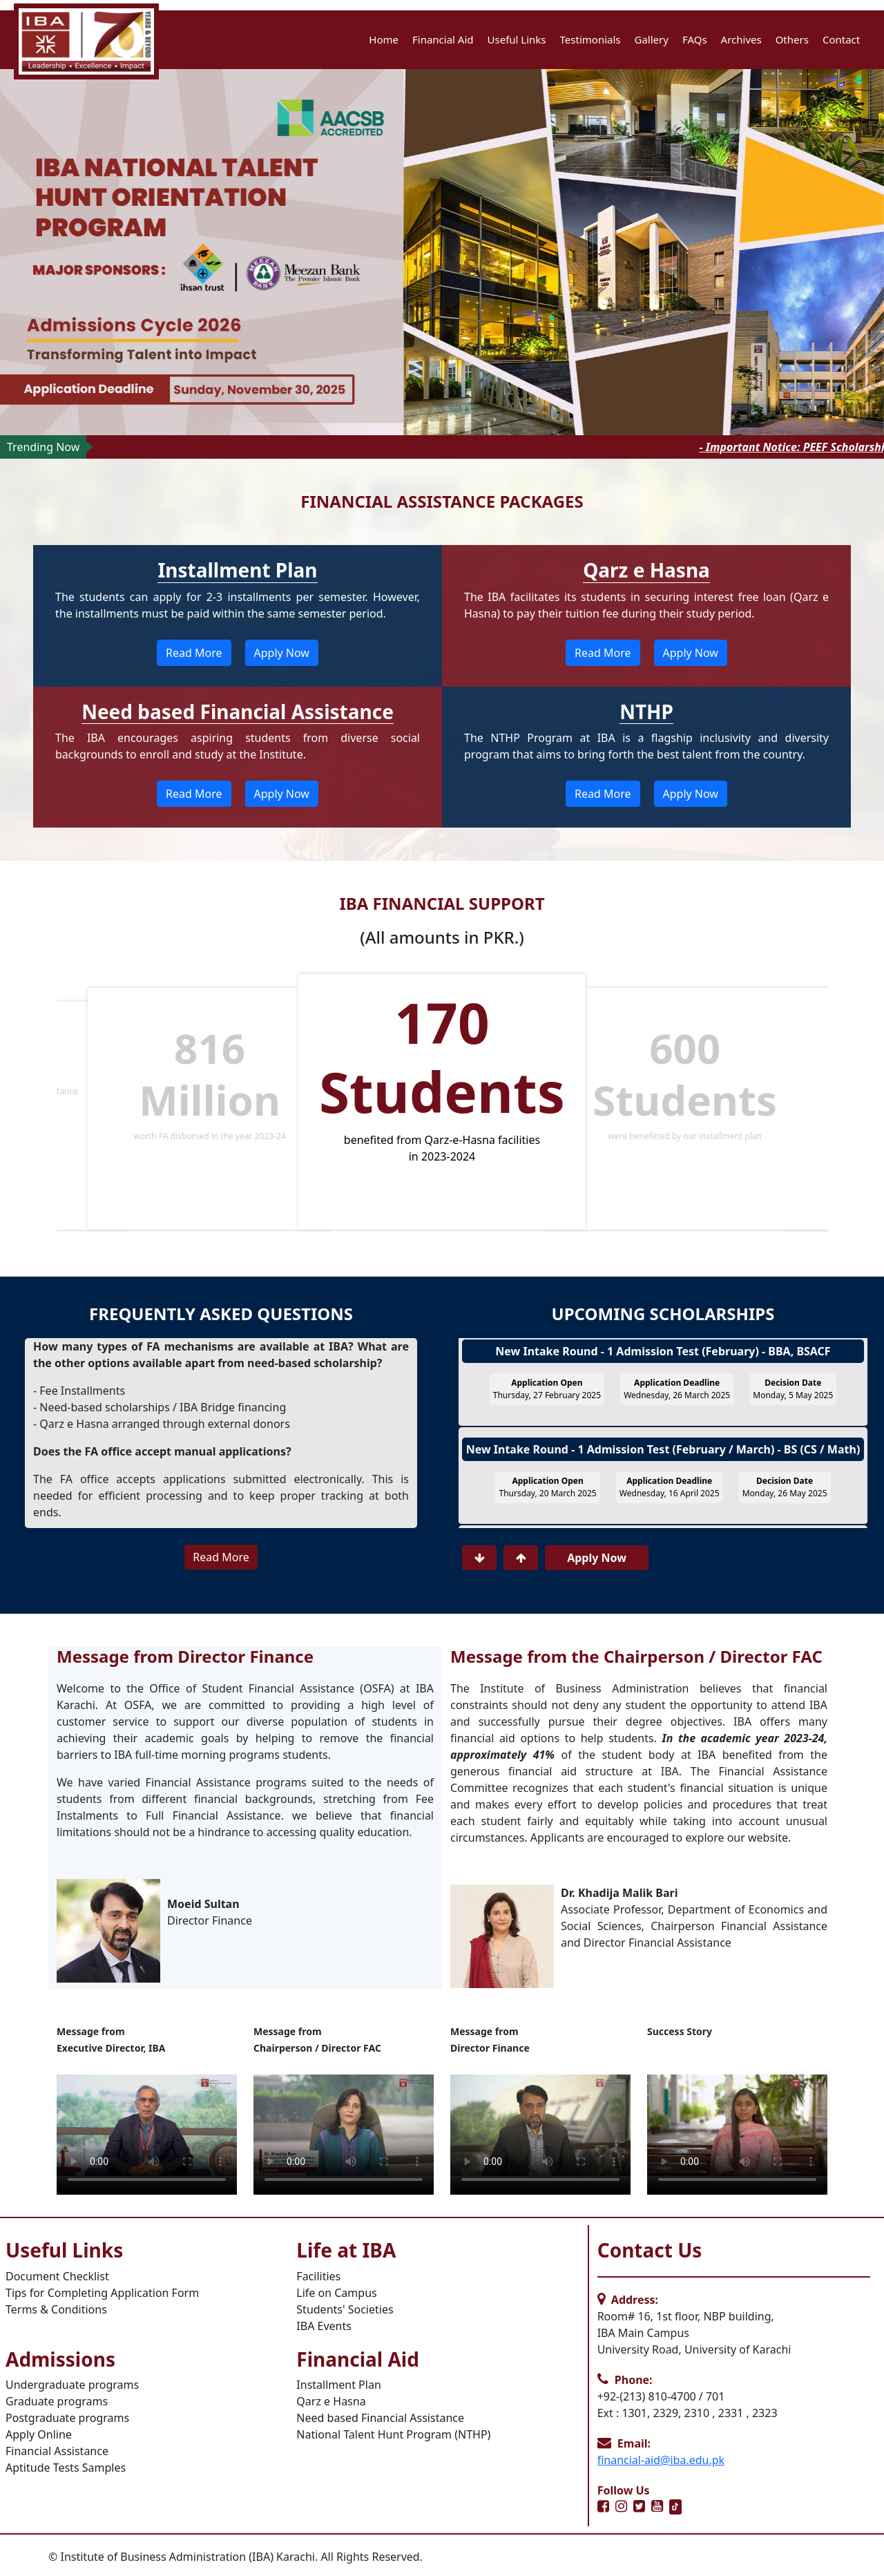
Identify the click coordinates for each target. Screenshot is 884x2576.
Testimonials (590, 39)
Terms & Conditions (56, 2309)
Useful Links (517, 39)
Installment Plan (338, 2384)
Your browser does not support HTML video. (147, 2125)
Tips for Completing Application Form (102, 2292)
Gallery (652, 39)
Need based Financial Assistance (380, 2417)
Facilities (318, 2276)
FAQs (694, 39)
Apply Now (281, 652)
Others (792, 39)
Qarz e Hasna (330, 2401)
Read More (194, 652)
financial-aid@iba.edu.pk (660, 2460)
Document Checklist (57, 2276)
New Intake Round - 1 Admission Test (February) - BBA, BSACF (662, 1360)
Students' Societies (344, 2309)
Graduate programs (57, 2401)
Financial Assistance (57, 2451)
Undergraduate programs (72, 2384)
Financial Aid (443, 39)
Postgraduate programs (67, 2417)
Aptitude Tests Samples (66, 2467)
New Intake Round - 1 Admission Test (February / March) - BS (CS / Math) (663, 1458)
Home (383, 39)
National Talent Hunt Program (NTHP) (393, 2434)
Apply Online (39, 2434)
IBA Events (324, 2326)
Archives (741, 39)
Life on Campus (336, 2292)
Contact (841, 39)
